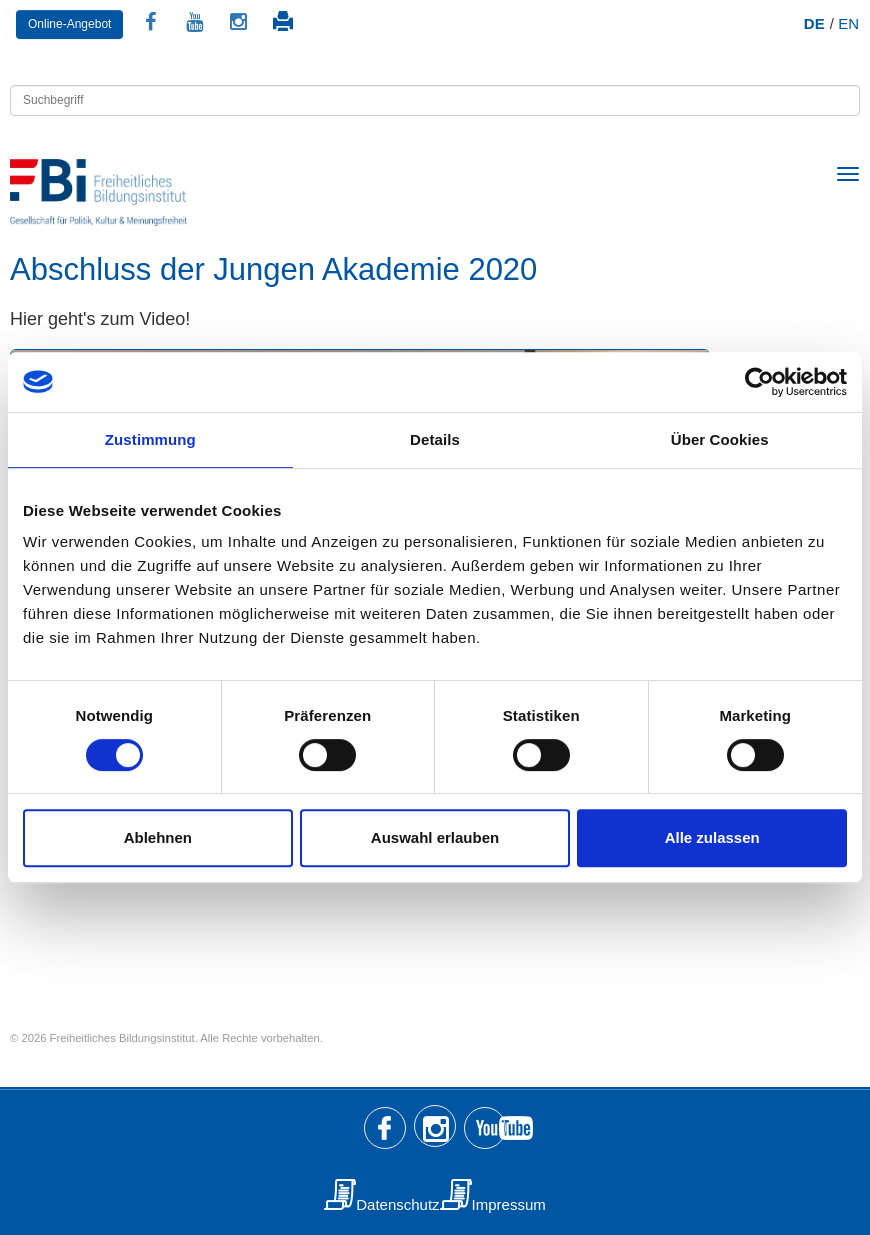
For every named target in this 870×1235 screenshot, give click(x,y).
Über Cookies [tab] (720, 439)
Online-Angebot (69, 24)
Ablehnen (158, 837)
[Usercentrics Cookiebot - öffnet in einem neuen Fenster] (759, 382)
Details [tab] (435, 439)
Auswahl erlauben (435, 837)
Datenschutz (397, 1204)
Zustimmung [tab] (150, 439)
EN (848, 23)
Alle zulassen (712, 837)
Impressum (509, 1204)
